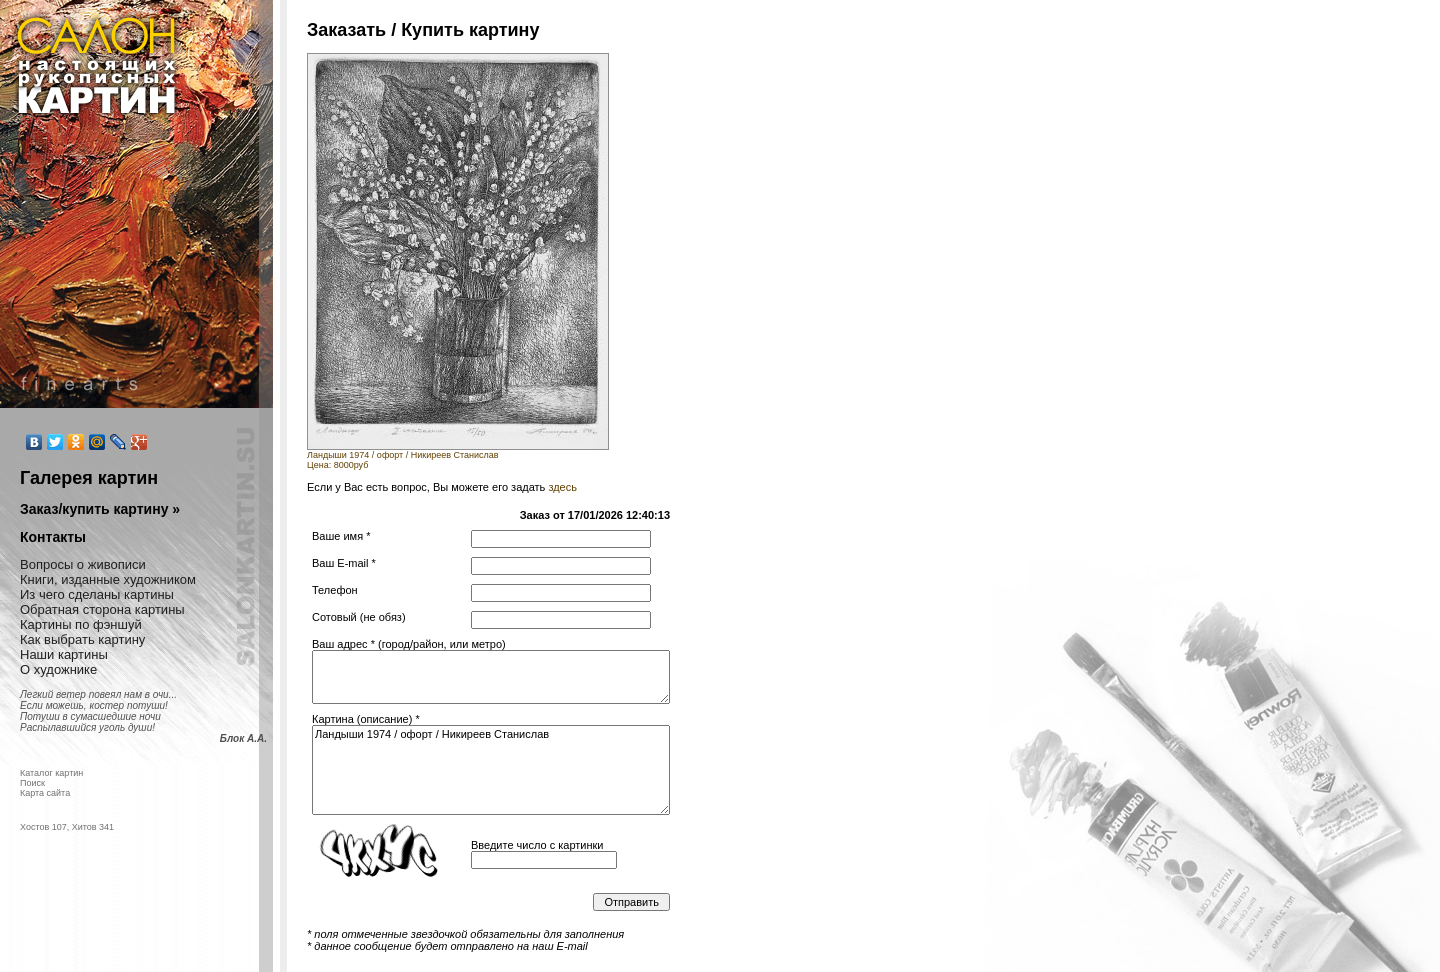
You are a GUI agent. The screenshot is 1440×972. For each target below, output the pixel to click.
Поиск (32, 783)
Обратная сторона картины (102, 609)
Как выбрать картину (82, 639)
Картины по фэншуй (81, 624)
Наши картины (64, 654)
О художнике (58, 669)
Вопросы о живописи (83, 564)
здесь (562, 487)
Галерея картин (89, 478)
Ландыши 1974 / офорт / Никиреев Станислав (491, 770)
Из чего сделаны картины (97, 594)
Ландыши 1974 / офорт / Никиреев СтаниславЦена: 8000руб (458, 456)
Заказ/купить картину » (100, 509)
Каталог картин (51, 773)
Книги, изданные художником (108, 579)
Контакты (53, 537)
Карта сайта (45, 793)
